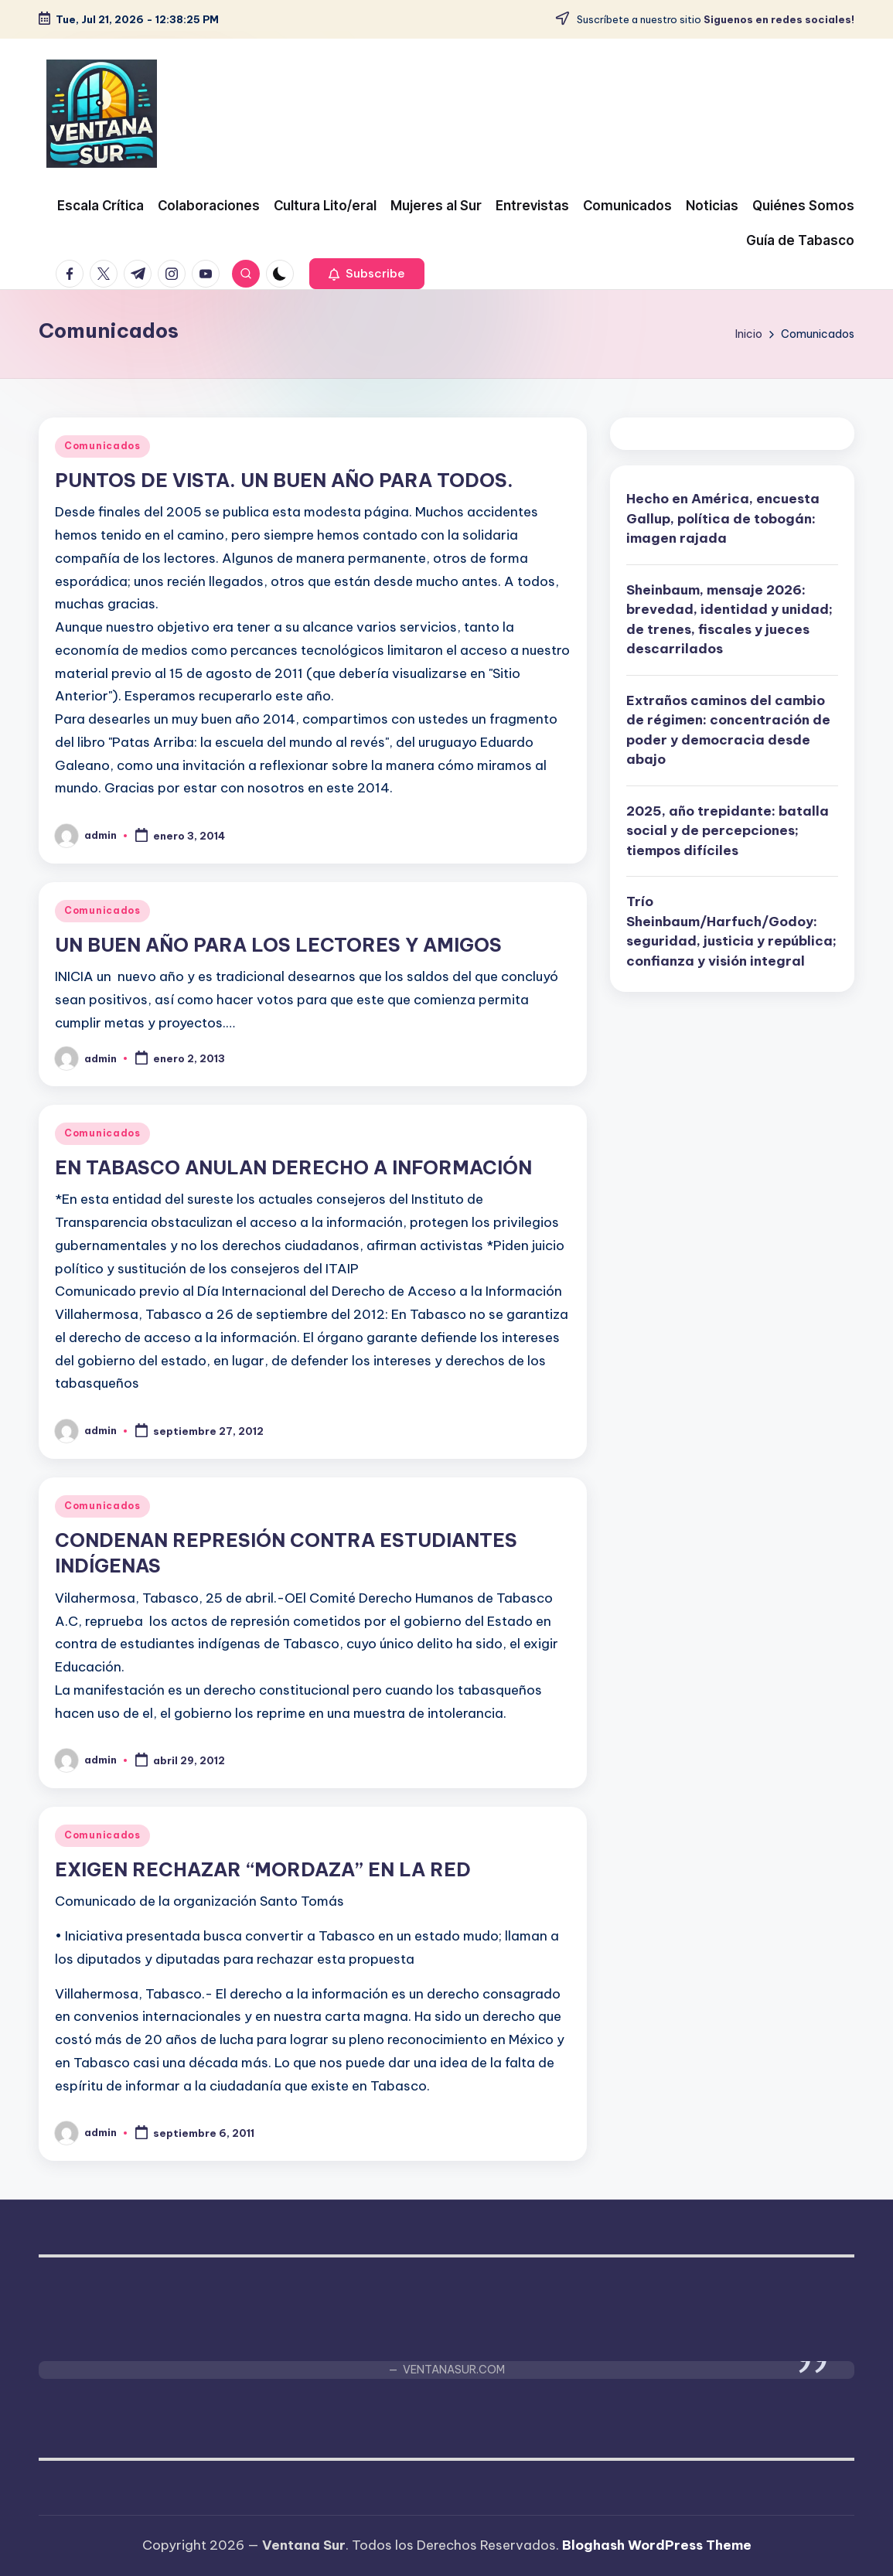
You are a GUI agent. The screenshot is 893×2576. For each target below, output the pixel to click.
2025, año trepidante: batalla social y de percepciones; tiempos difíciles (727, 830)
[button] (366, 273)
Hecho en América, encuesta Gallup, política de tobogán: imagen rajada (723, 518)
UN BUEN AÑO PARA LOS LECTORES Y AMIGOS (278, 944)
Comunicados (102, 445)
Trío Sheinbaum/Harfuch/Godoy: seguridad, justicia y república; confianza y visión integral (731, 931)
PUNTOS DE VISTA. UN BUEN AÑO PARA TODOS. (284, 480)
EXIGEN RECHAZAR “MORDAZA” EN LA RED (263, 1869)
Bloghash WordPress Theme (657, 2545)
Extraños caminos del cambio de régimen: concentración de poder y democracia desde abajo (728, 730)
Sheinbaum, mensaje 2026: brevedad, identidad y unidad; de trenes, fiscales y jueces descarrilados (729, 619)
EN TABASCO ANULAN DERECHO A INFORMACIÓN (293, 1167)
